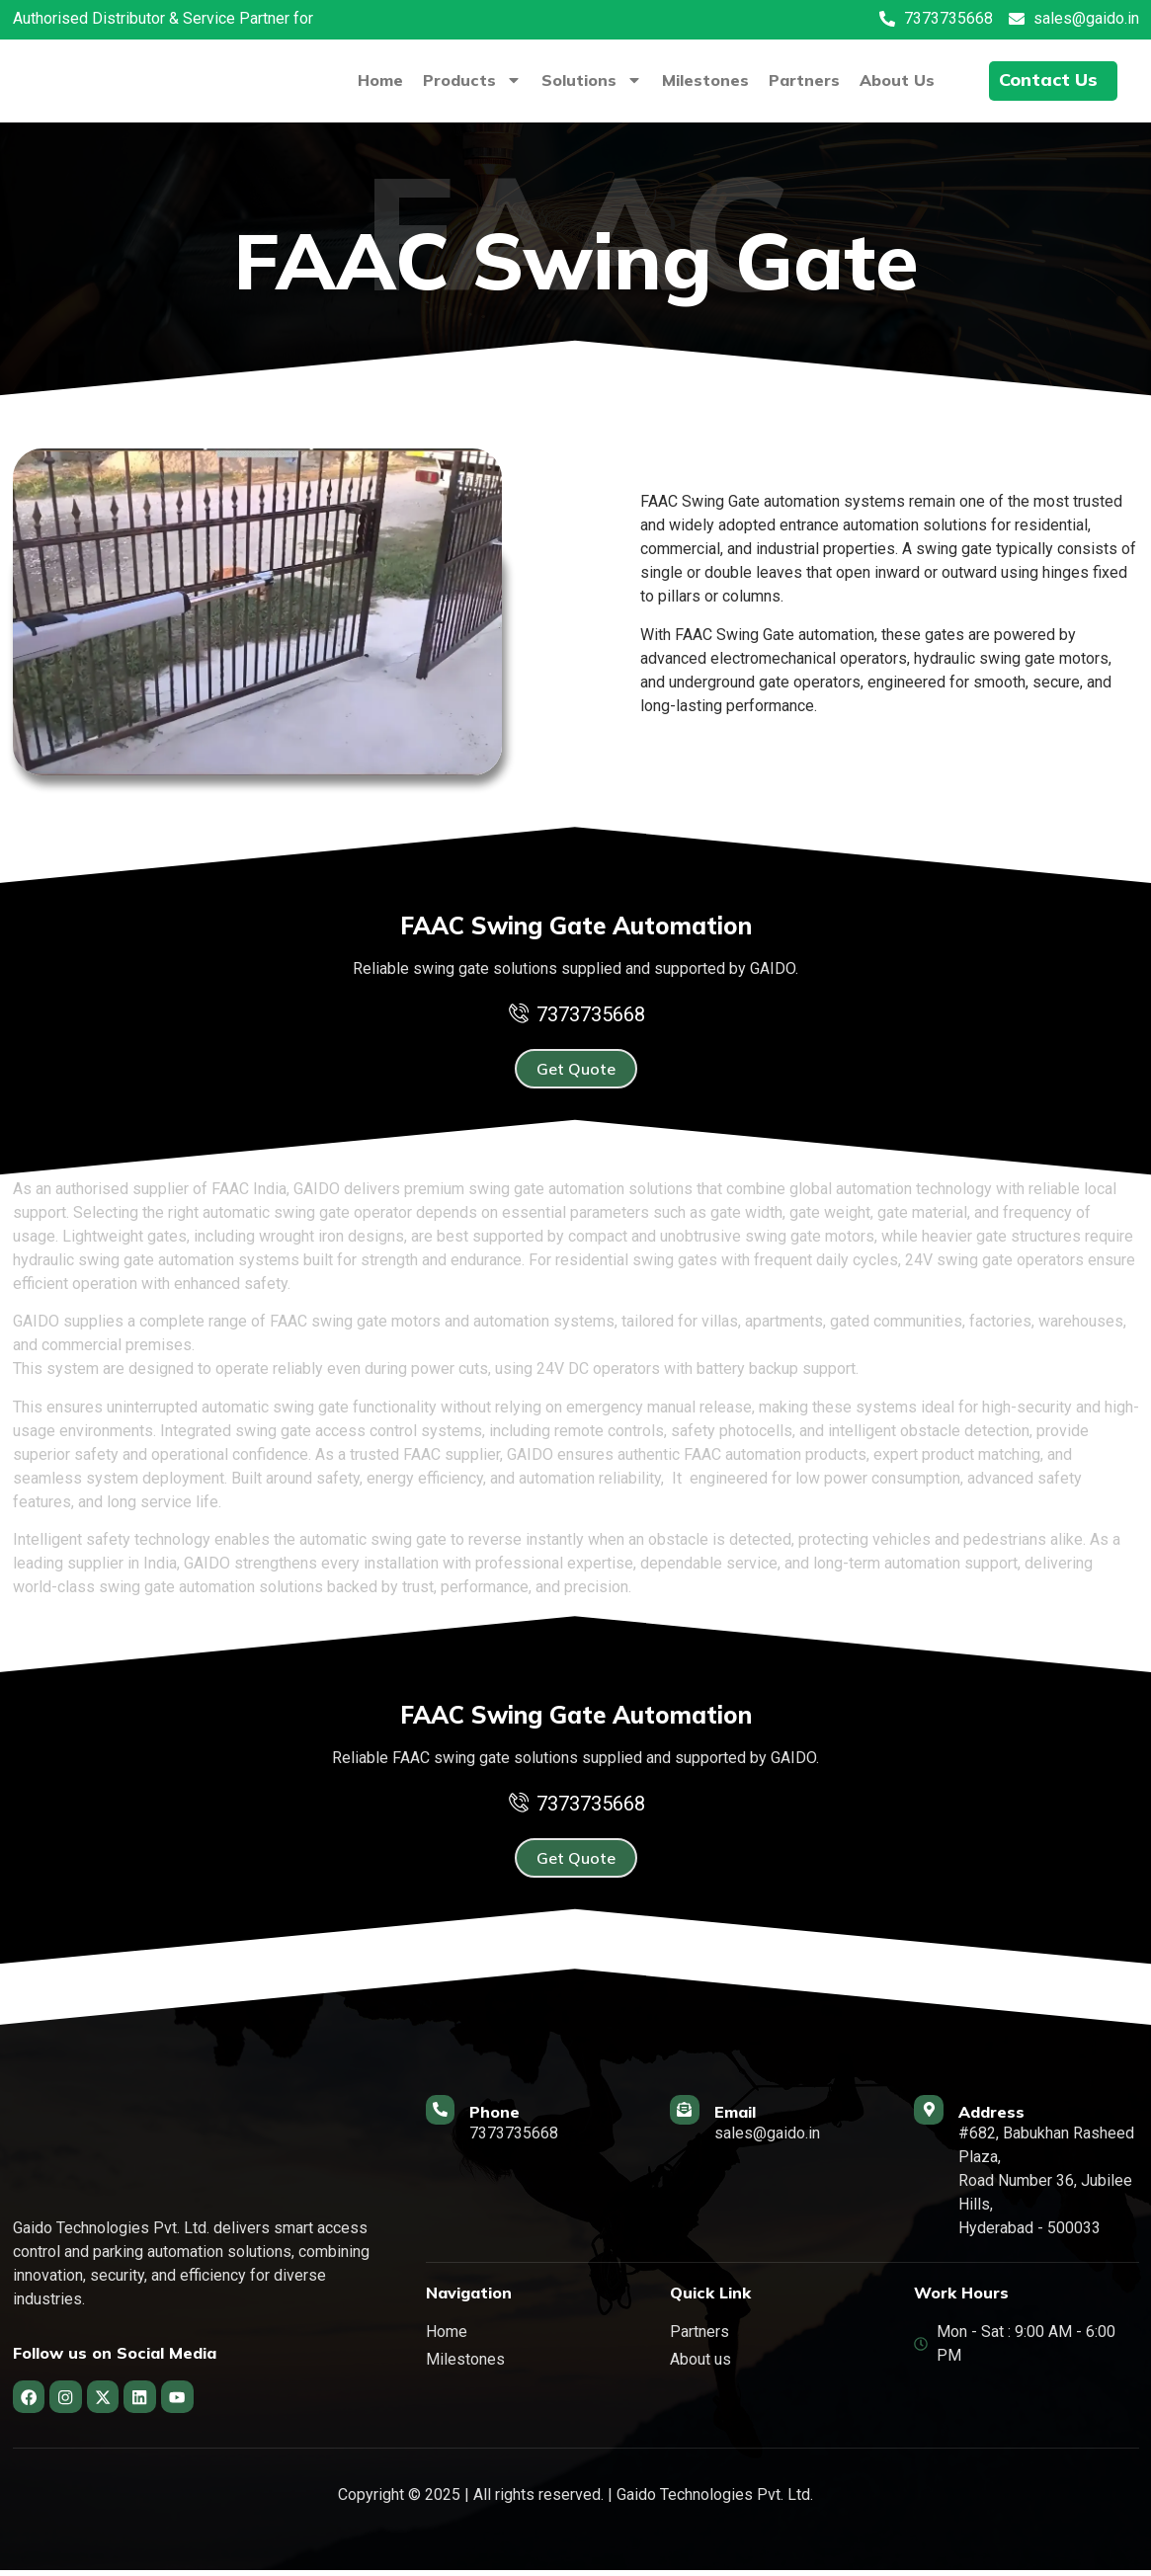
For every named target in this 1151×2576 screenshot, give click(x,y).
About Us (892, 80)
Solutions (586, 80)
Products (467, 80)
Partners (799, 80)
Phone (507, 2112)
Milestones (700, 80)
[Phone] (446, 2115)
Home (375, 80)
